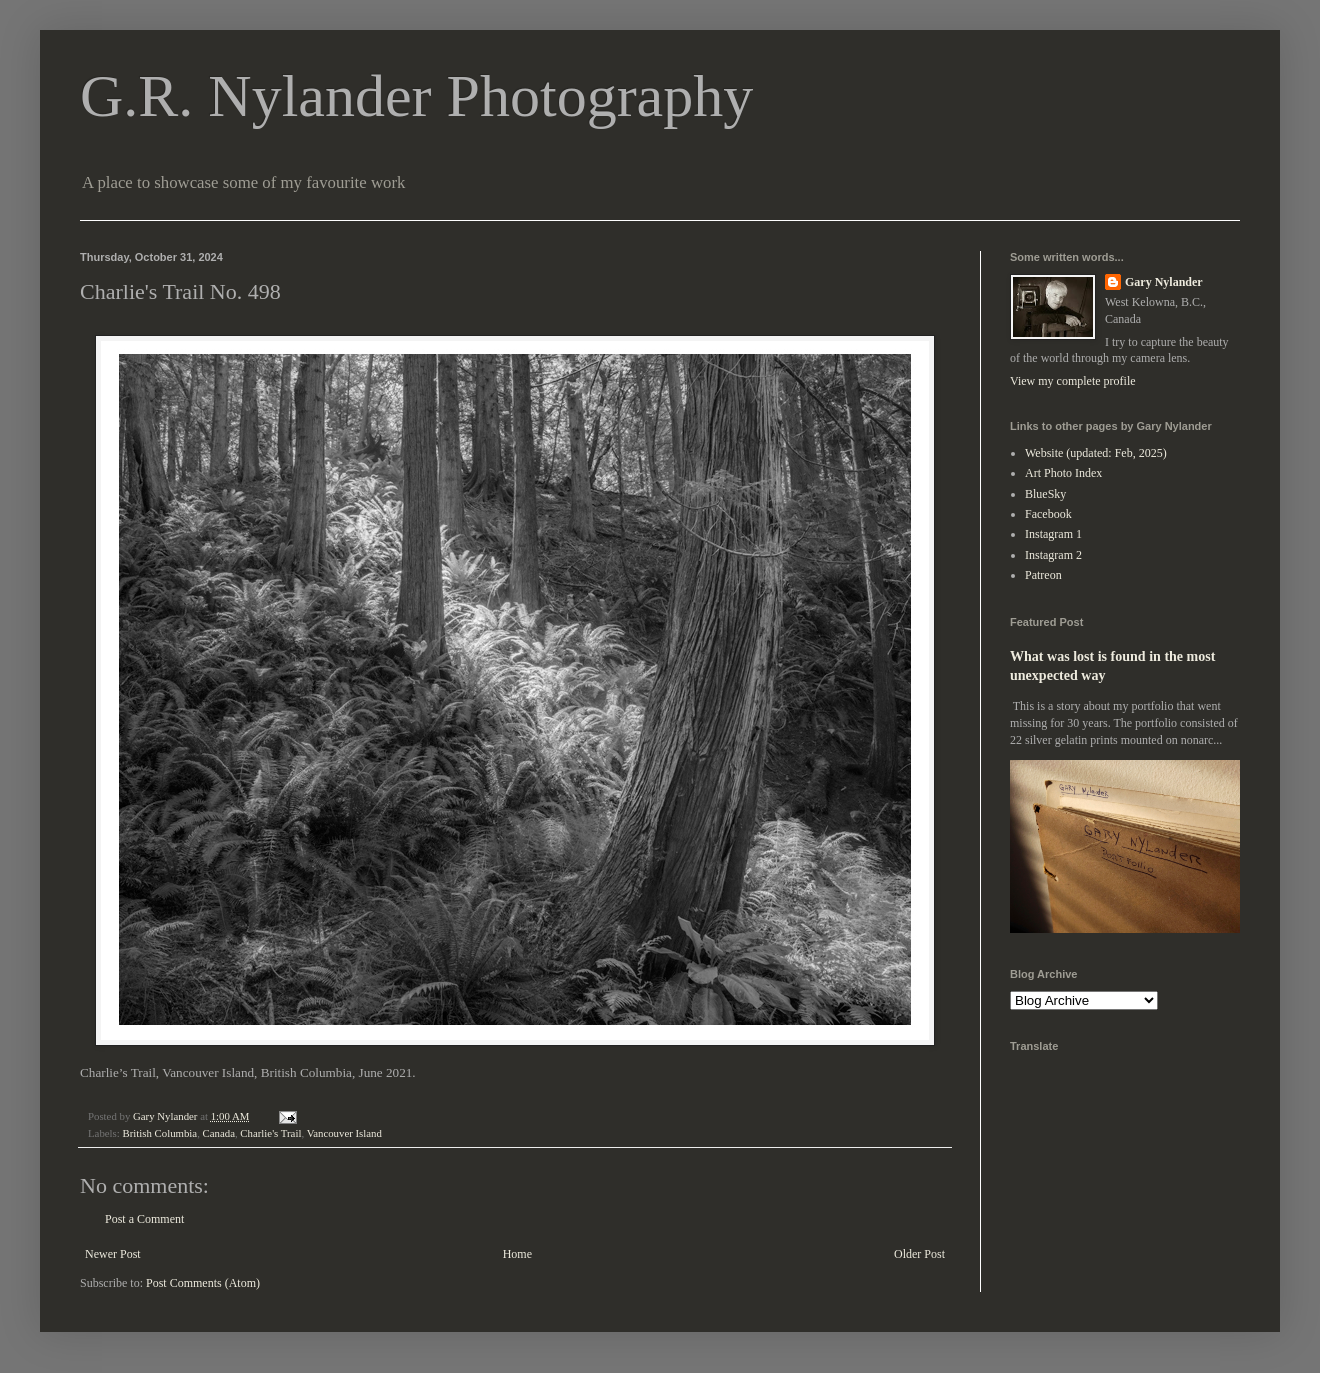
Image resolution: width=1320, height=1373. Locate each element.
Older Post (919, 1254)
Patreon (1043, 575)
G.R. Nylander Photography (416, 96)
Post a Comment (144, 1219)
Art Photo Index (1063, 473)
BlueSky (1045, 494)
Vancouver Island (344, 1133)
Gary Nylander (1164, 282)
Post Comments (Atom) (203, 1283)
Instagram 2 (1053, 555)
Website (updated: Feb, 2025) (1096, 453)
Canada (219, 1133)
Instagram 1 (1053, 534)
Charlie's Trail (270, 1133)
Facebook (1048, 514)
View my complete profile (1073, 381)
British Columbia (159, 1133)
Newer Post (113, 1254)
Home (517, 1254)
